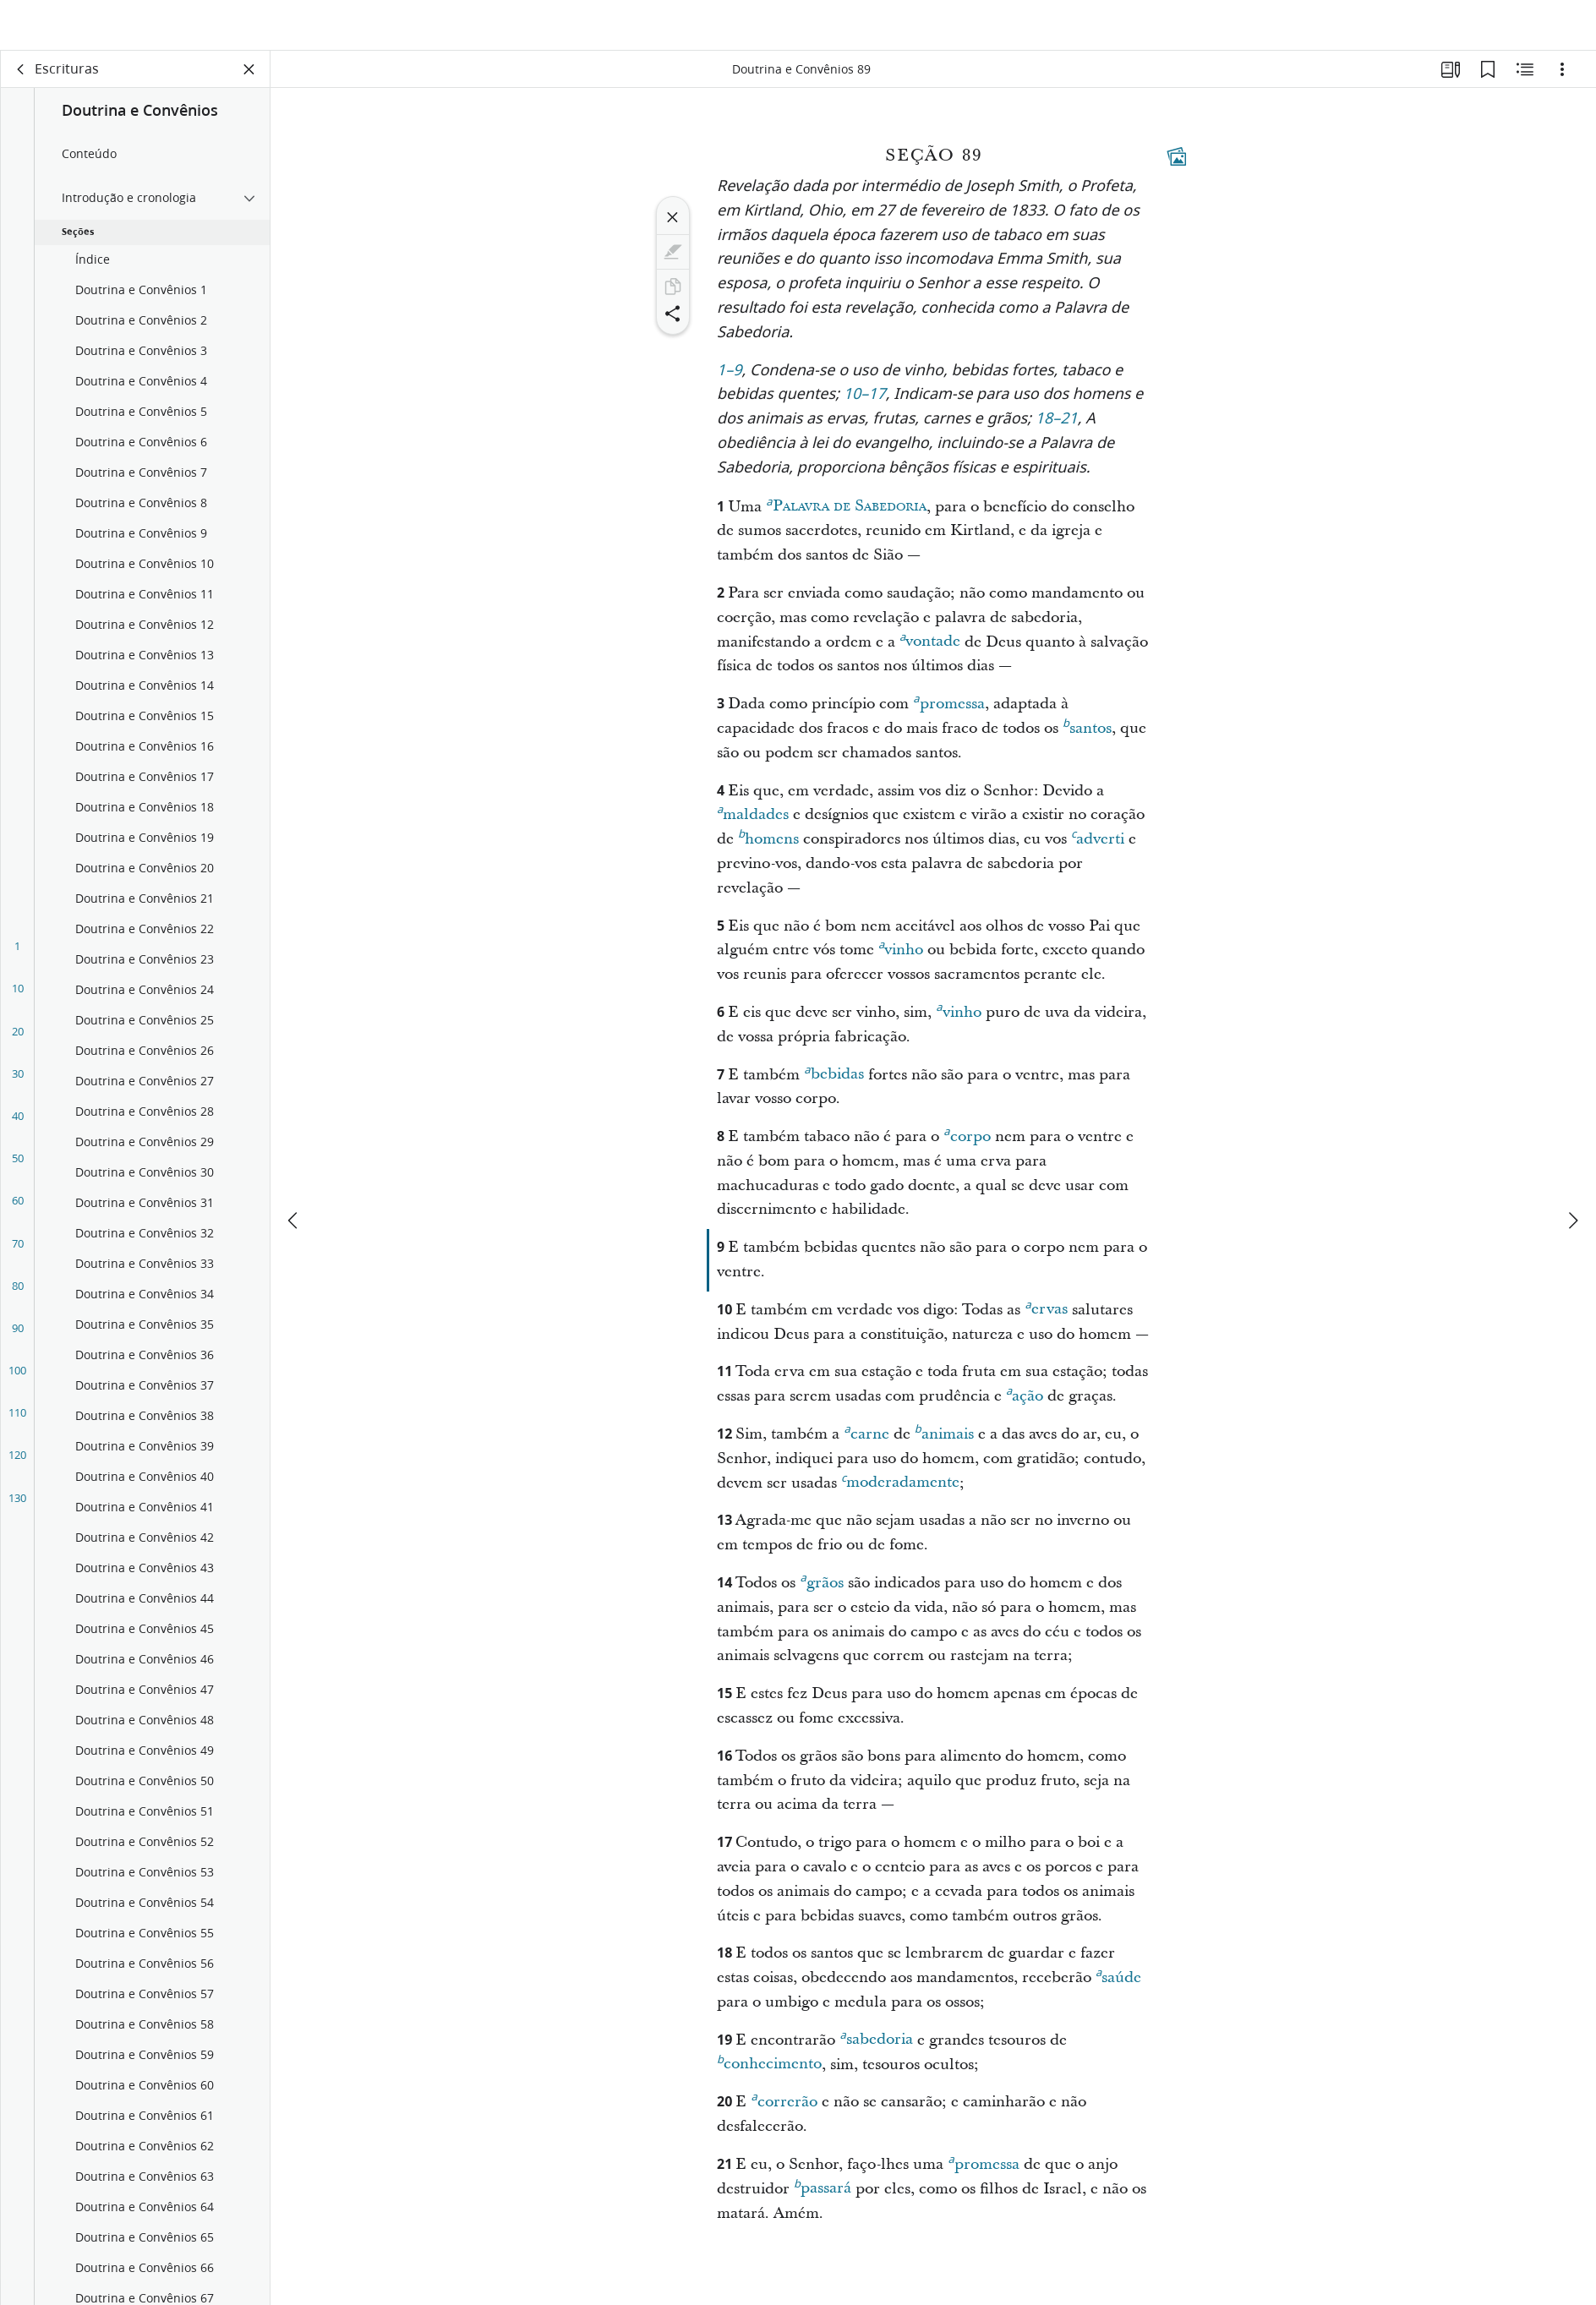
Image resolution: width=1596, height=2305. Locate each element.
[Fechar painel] (249, 81)
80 (18, 1297)
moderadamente (900, 1492)
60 (18, 1212)
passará (822, 2197)
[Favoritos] (1488, 81)
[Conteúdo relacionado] (1525, 81)
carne (866, 1443)
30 (18, 1085)
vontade (929, 651)
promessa (948, 713)
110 (17, 1424)
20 (18, 1043)
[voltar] (21, 81)
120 (17, 1466)
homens (768, 848)
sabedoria (875, 2049)
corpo (966, 1146)
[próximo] (1572, 1170)
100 (17, 1382)
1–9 (729, 383)
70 (18, 1255)
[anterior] (294, 1170)
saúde (1118, 1987)
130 (17, 1509)
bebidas (833, 1083)
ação (1024, 1405)
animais (944, 1443)
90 (18, 1339)
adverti (1097, 848)
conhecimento (769, 2073)
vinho (900, 959)
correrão (784, 2111)
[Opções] (1562, 81)
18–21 (1057, 431)
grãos (821, 1592)
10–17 (865, 407)
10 (18, 1000)
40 (18, 1127)
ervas (1046, 1318)
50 (18, 1169)
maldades (753, 824)
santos (1087, 738)
